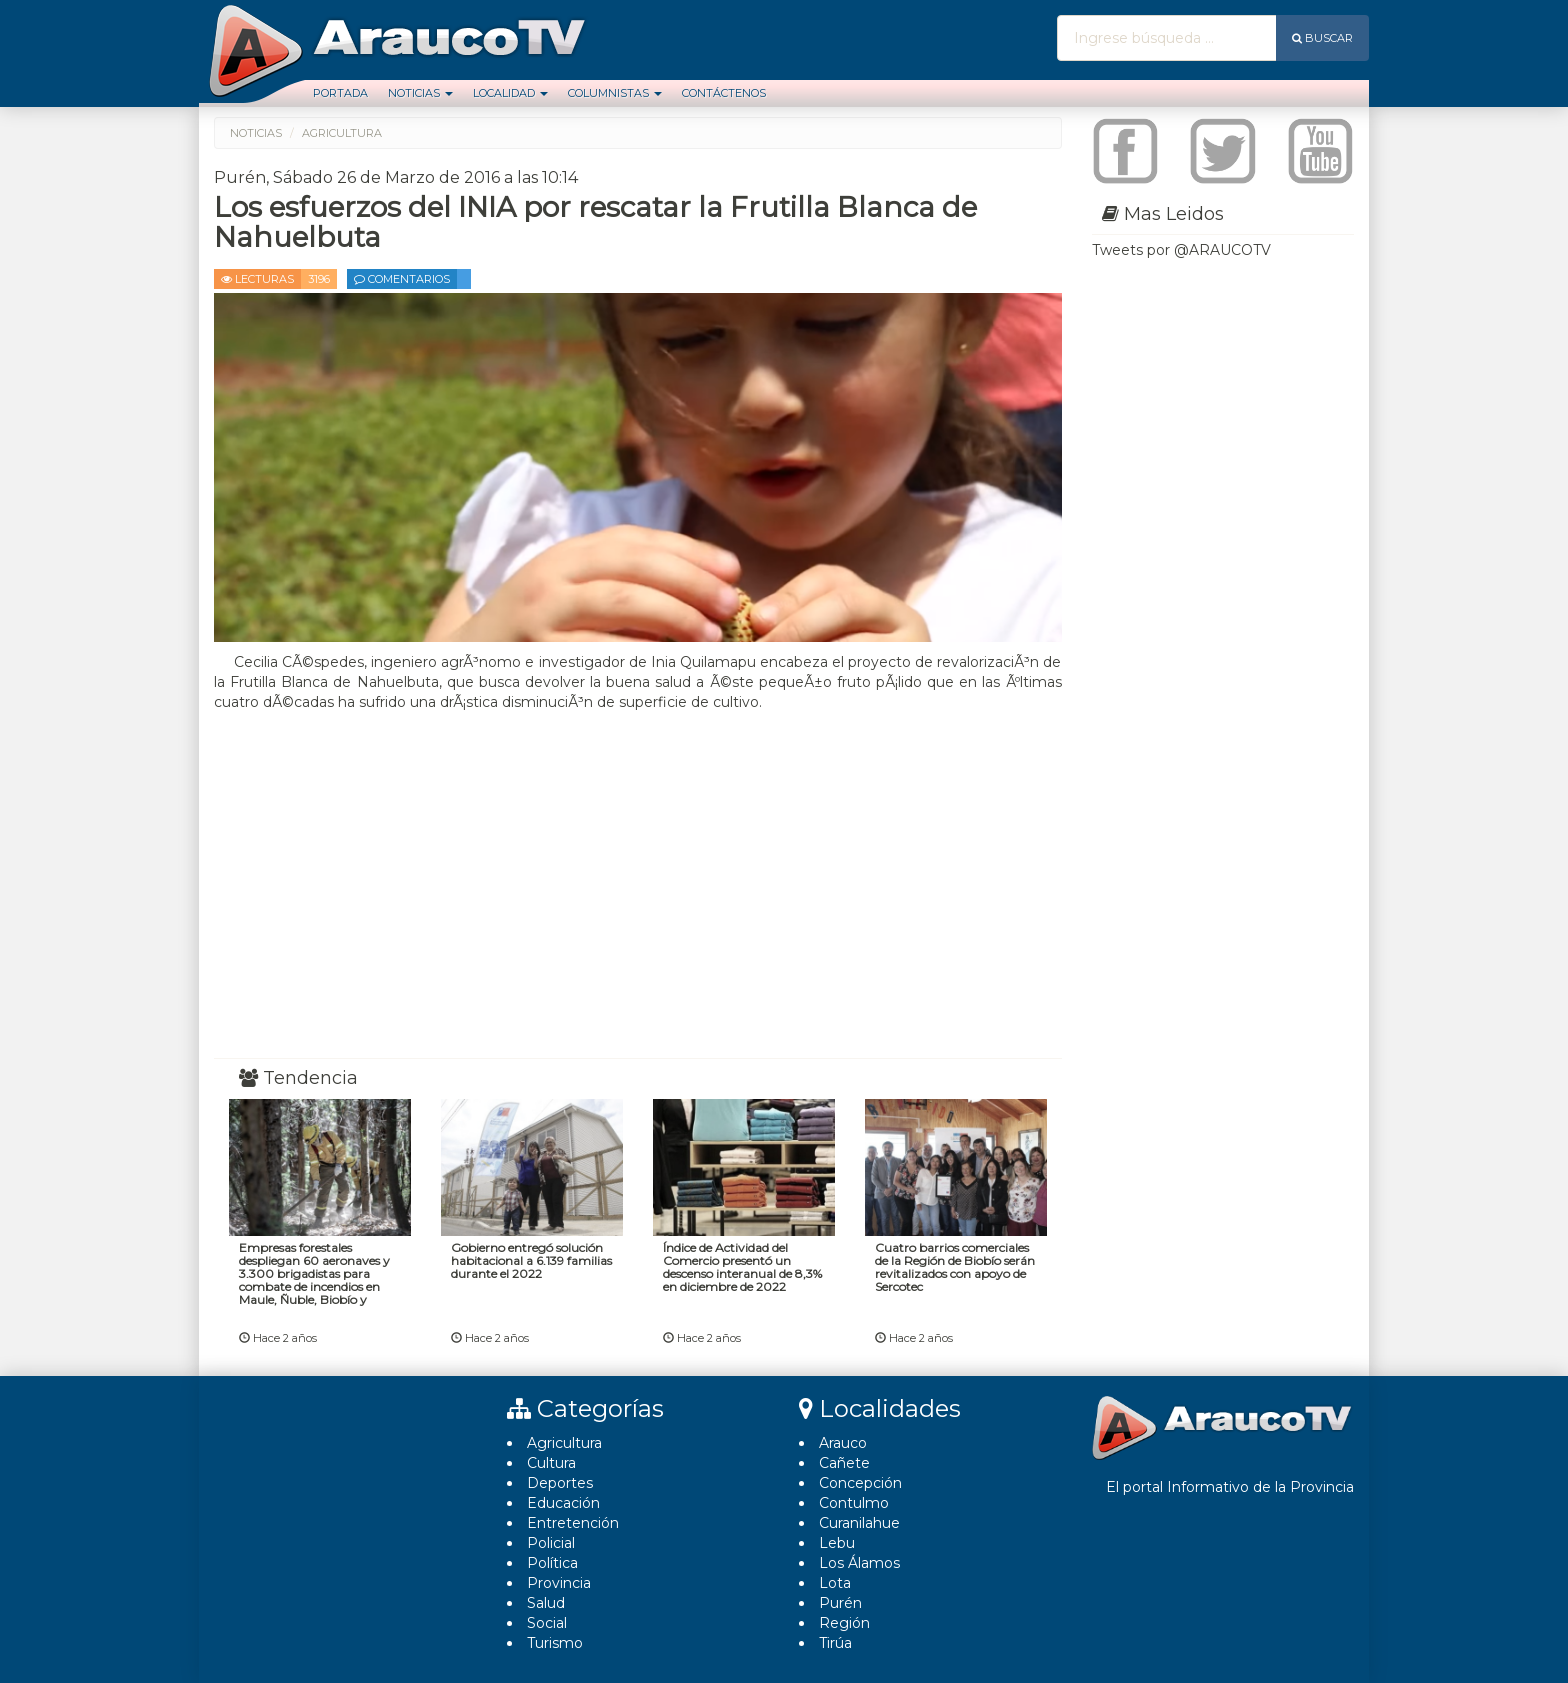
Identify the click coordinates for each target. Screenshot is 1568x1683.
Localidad (510, 93)
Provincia (559, 1583)
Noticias (420, 93)
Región (844, 1623)
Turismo (555, 1643)
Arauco (843, 1443)
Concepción (860, 1483)
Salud (546, 1603)
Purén (840, 1603)
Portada (340, 93)
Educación (563, 1503)
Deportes (560, 1483)
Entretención (573, 1523)
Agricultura (564, 1443)
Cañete (844, 1463)
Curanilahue (859, 1523)
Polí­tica (552, 1563)
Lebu (837, 1543)
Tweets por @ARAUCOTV (1181, 250)
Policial (551, 1543)
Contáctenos (724, 93)
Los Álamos (859, 1563)
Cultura (551, 1463)
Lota (835, 1583)
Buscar (1322, 38)
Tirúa (835, 1643)
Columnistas (615, 93)
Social (547, 1623)
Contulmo (854, 1503)
